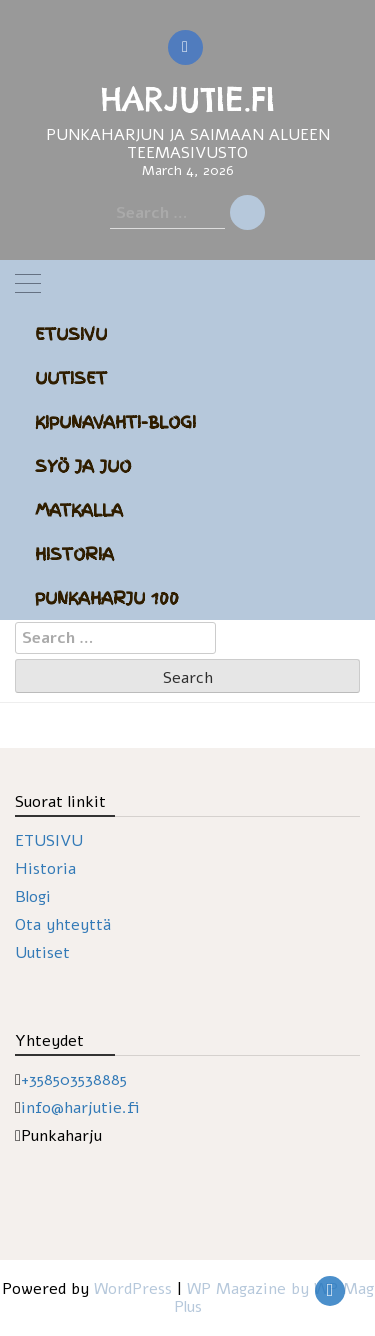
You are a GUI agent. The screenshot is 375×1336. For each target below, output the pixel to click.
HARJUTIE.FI (188, 99)
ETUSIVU (49, 841)
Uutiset (71, 378)
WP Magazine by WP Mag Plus (274, 1298)
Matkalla (79, 510)
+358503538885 (74, 1080)
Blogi (33, 897)
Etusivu (71, 334)
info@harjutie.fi (80, 1108)
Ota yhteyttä (63, 925)
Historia (74, 554)
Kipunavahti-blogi (115, 422)
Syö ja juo (83, 466)
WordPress (133, 1289)
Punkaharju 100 (107, 598)
